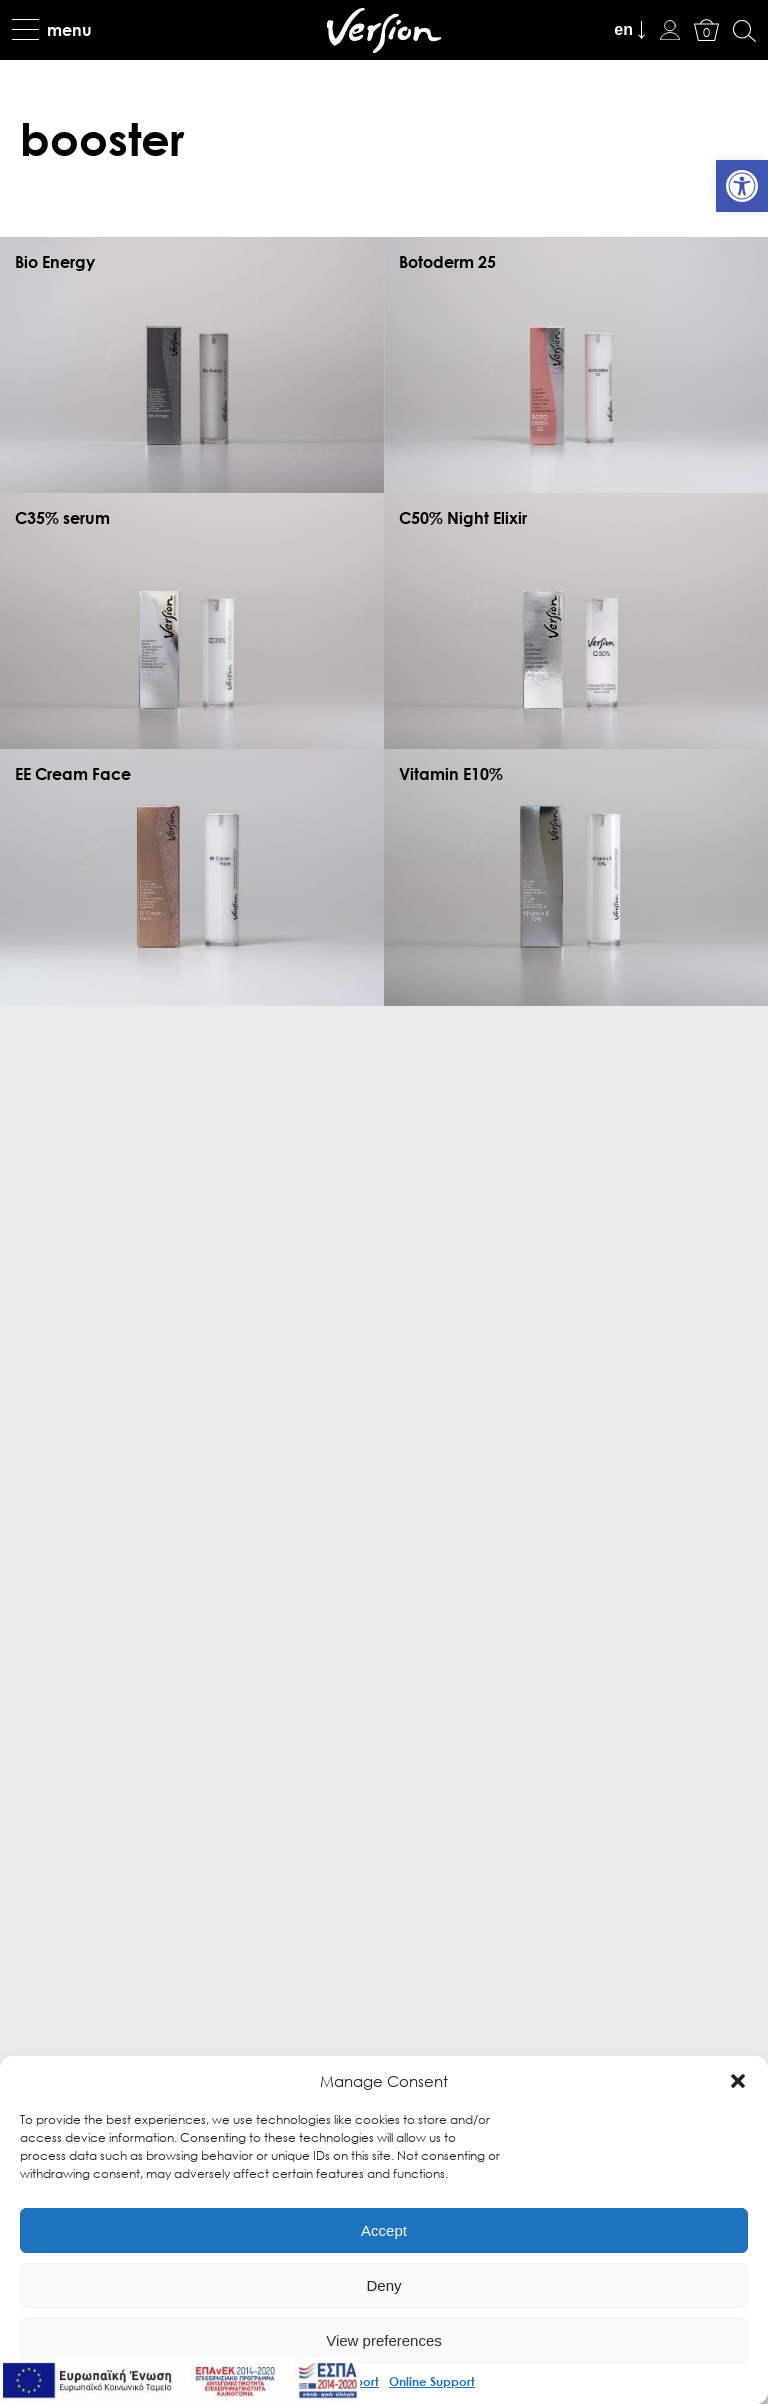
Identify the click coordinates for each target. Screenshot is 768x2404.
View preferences (384, 2340)
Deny (383, 2285)
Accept (384, 2230)
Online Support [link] (432, 2381)
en (623, 29)
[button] (738, 2081)
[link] (742, 186)
